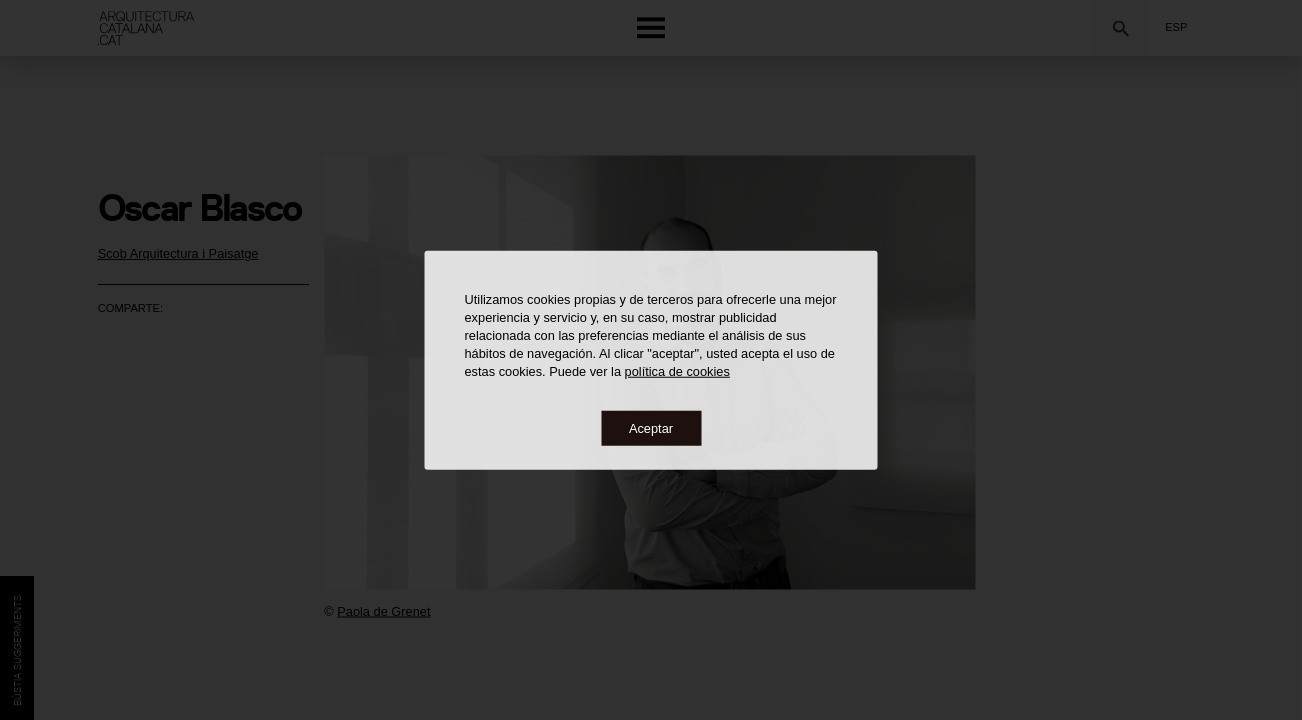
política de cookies (677, 370)
